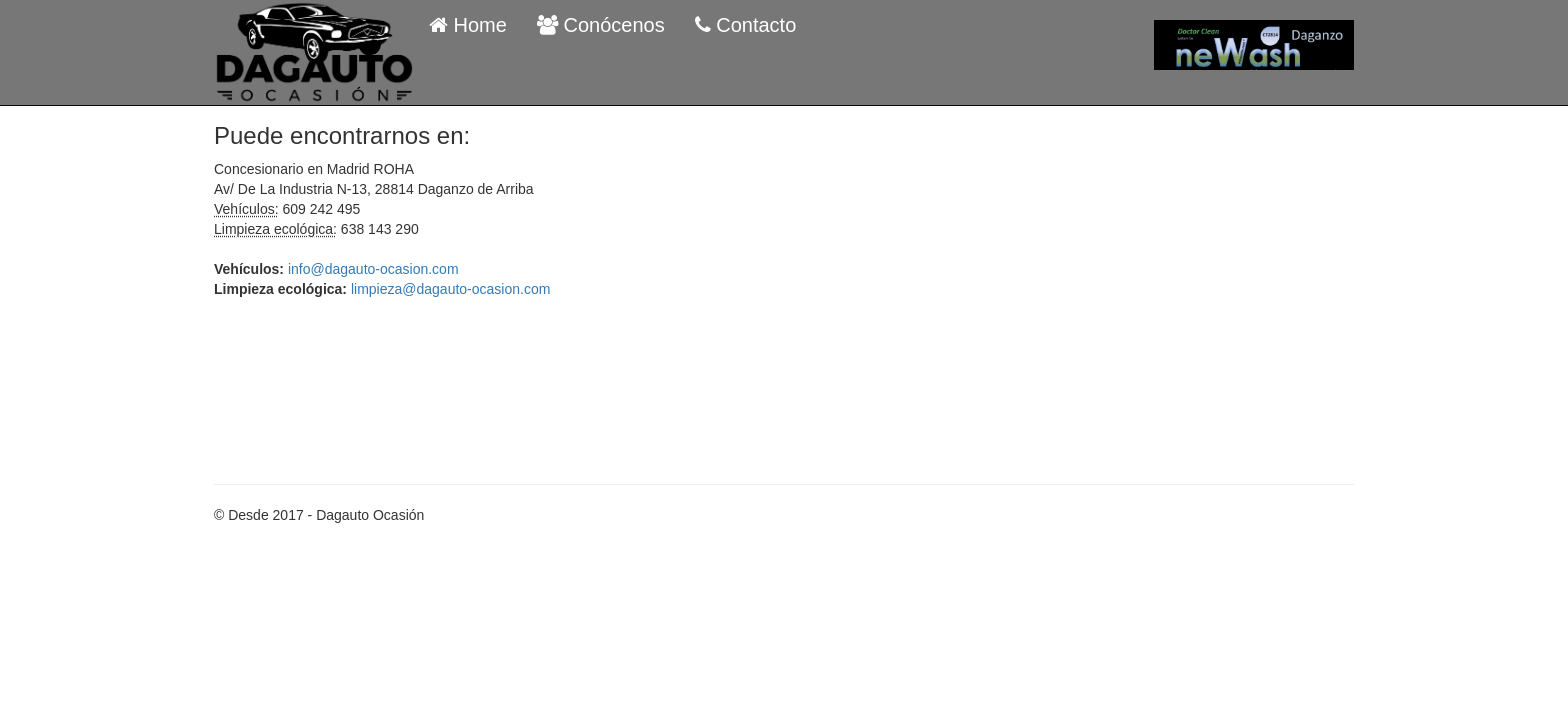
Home (468, 25)
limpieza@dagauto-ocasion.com (450, 289)
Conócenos (601, 25)
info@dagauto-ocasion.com (373, 269)
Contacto (746, 25)
